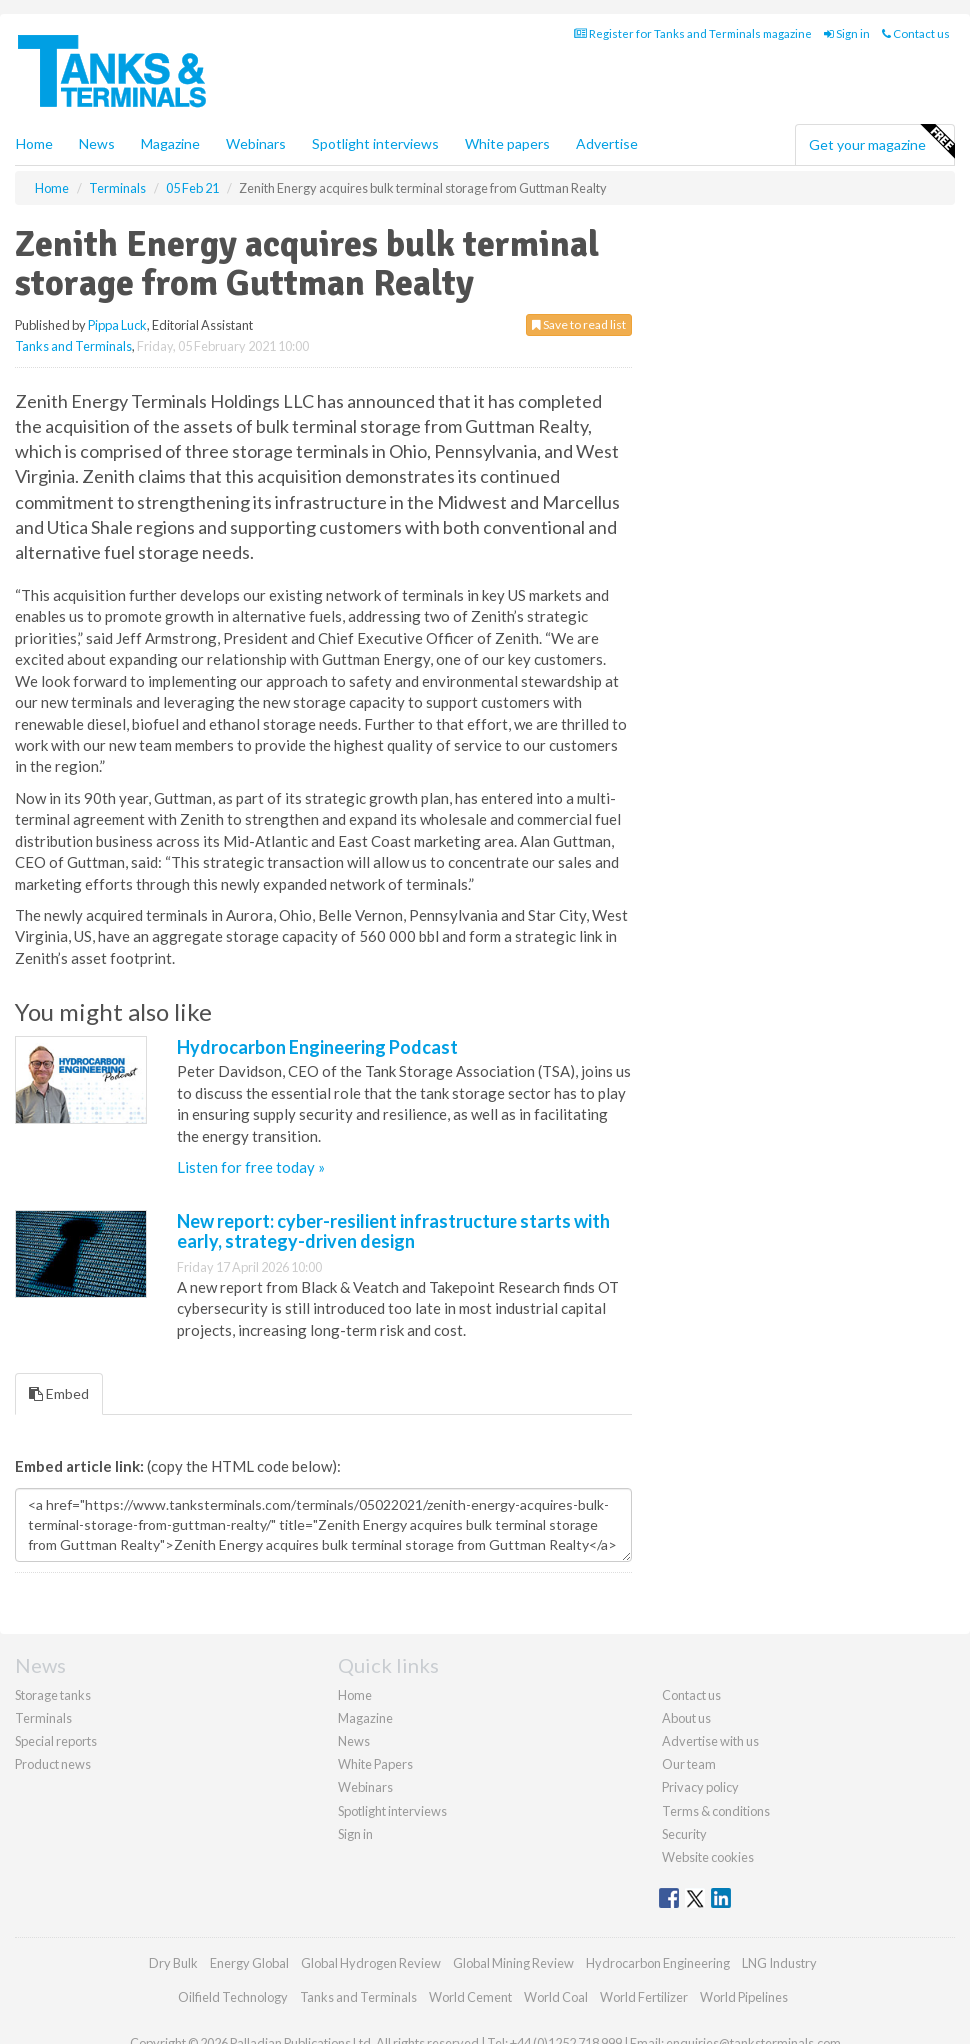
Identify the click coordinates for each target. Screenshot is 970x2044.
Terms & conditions (716, 1811)
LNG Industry (779, 1963)
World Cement (470, 1997)
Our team (689, 1764)
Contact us (916, 33)
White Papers (375, 1764)
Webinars (256, 143)
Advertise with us (710, 1741)
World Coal (556, 1997)
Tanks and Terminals (73, 346)
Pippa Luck (117, 325)
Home (34, 143)
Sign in (847, 33)
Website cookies (708, 1857)
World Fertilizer (644, 1997)
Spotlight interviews (375, 143)
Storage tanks (53, 1695)
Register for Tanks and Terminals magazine (693, 33)
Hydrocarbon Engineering (658, 1963)
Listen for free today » (251, 1167)
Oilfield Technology (233, 1997)
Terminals (43, 1718)
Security (684, 1834)
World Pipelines (744, 1997)
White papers (507, 143)
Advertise (607, 143)
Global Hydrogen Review (371, 1963)
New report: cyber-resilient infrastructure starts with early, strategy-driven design (393, 1231)
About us (686, 1718)
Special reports (56, 1741)
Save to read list (579, 324)
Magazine (170, 143)
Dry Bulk (173, 1963)
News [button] (97, 143)
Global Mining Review (513, 1963)
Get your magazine (881, 142)
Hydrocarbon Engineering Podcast (317, 1047)
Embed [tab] (59, 1393)
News (354, 1741)
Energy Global (249, 1963)
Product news (53, 1764)
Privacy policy (700, 1787)
